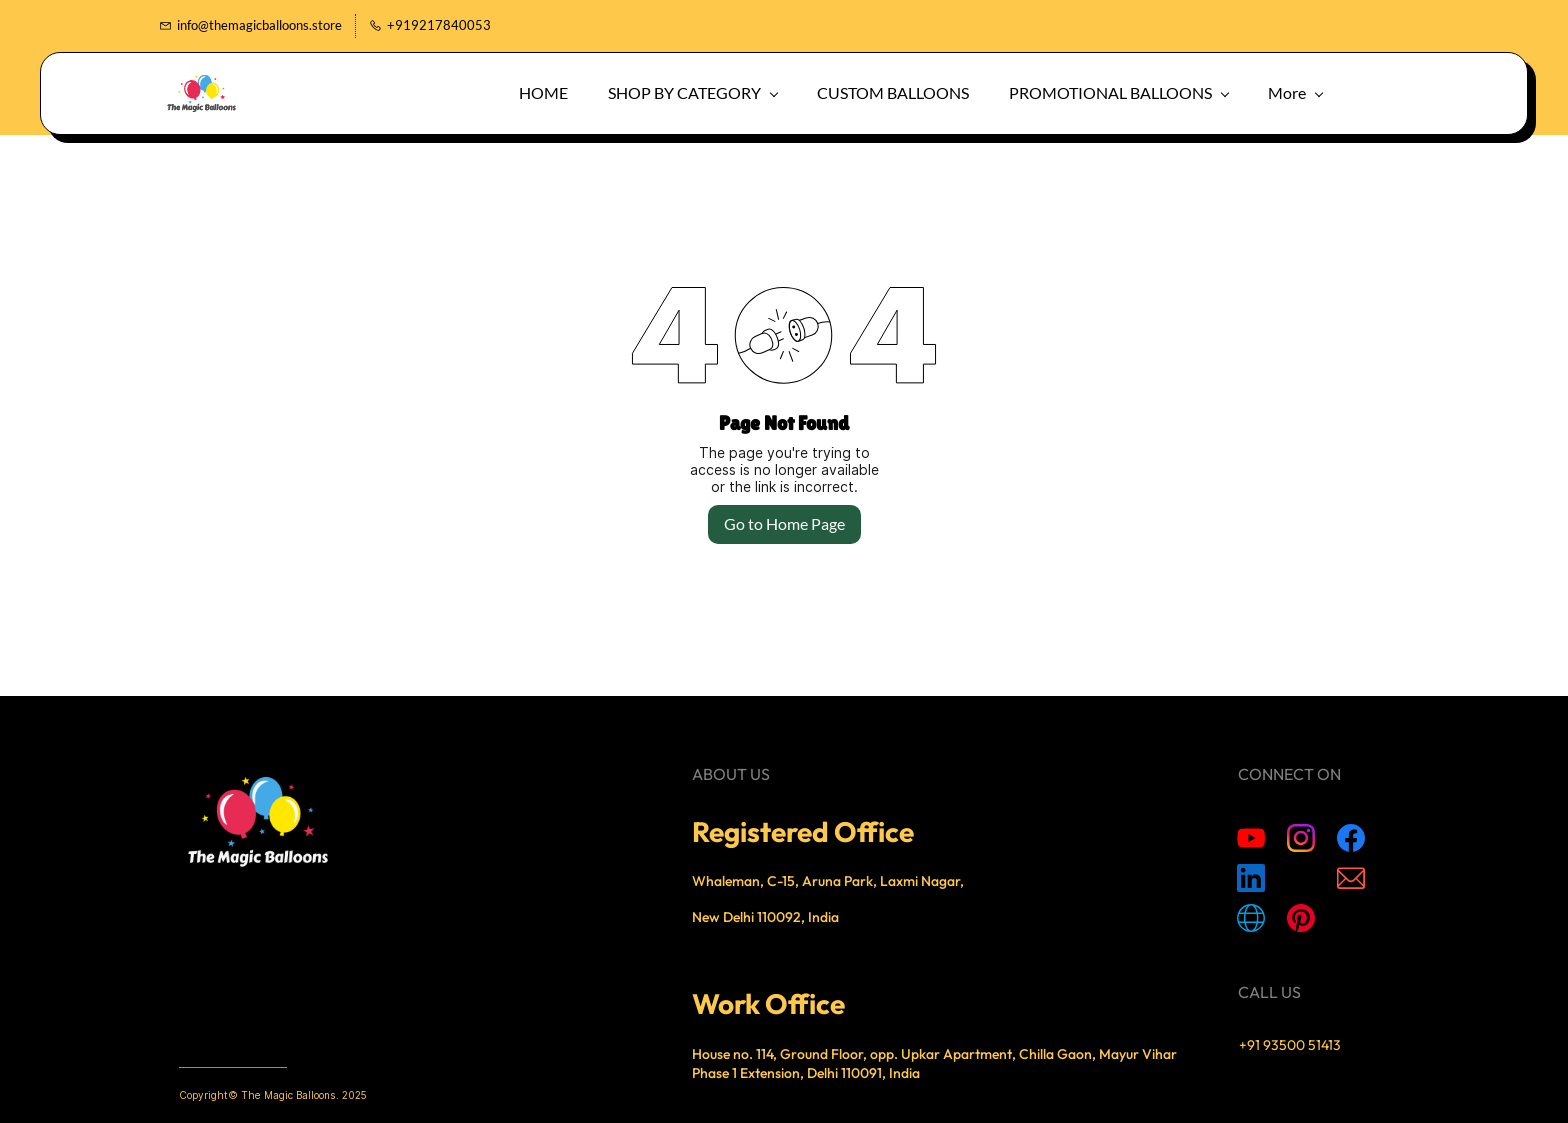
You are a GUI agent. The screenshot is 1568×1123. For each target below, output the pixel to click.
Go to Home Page (784, 521)
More (1354, 90)
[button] (1440, 90)
